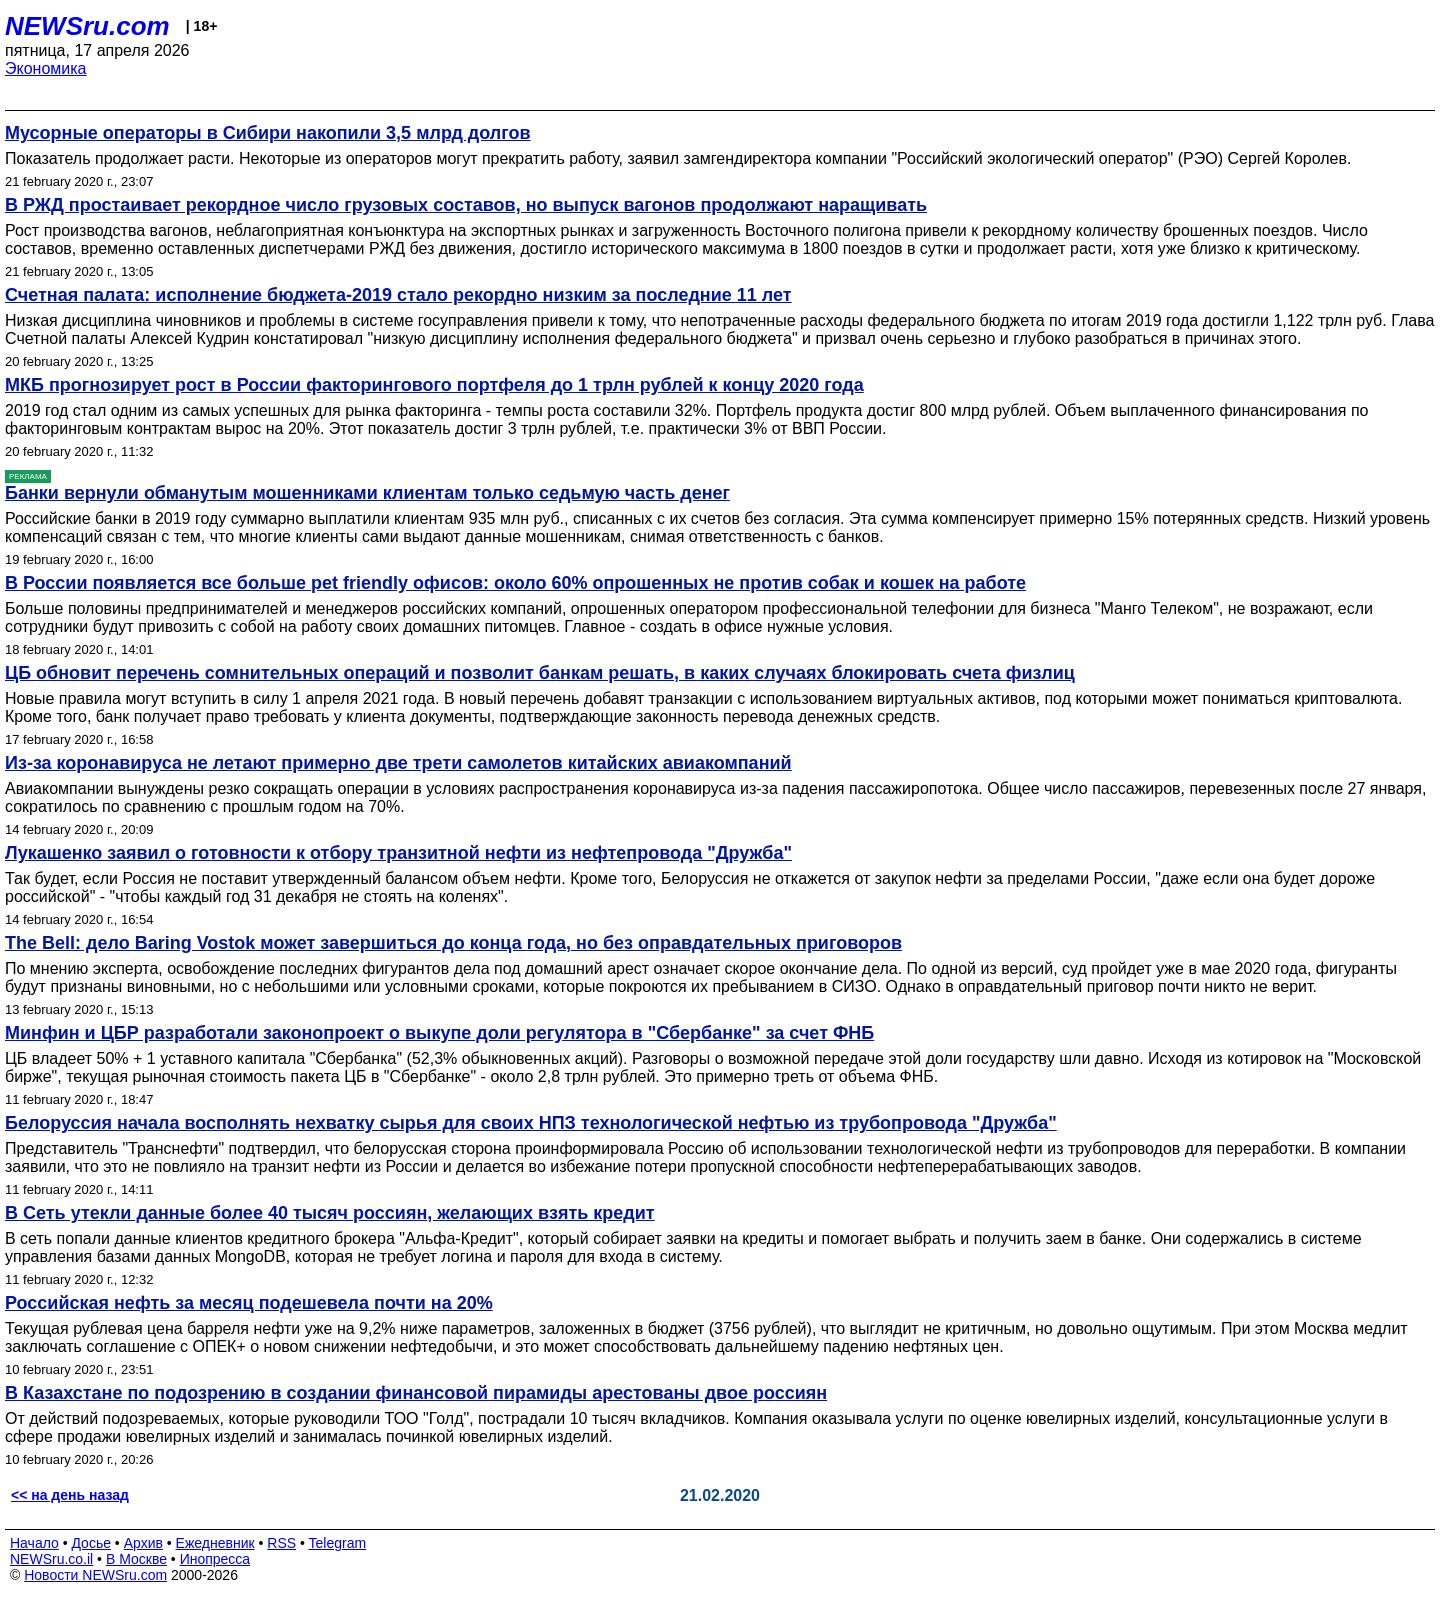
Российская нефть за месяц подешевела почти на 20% (249, 1303)
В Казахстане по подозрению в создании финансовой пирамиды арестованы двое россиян (416, 1393)
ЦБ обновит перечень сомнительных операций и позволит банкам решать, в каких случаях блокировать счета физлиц (540, 673)
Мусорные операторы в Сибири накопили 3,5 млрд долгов (268, 133)
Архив (143, 1543)
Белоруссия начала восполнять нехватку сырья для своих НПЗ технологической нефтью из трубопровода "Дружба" (531, 1123)
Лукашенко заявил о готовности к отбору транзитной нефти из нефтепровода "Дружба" (398, 853)
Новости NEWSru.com (95, 1575)
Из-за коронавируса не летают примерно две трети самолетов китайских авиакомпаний (398, 763)
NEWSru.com (87, 26)
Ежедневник (215, 1543)
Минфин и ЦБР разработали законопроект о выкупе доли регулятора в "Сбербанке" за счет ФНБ (439, 1033)
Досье (91, 1543)
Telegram (338, 1543)
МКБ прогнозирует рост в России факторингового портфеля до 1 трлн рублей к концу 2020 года (434, 385)
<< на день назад (70, 1495)
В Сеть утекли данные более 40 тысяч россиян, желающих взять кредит (330, 1213)
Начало (34, 1543)
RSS (281, 1543)
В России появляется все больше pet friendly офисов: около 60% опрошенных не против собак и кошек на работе (515, 583)
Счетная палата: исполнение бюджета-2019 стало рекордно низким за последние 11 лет (398, 295)
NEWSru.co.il (51, 1559)
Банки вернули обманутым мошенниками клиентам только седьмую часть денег (367, 493)
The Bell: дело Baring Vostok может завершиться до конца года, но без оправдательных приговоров (453, 943)
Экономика (46, 68)
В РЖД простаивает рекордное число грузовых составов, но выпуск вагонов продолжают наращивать (466, 205)
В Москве (136, 1559)
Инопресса (215, 1559)
